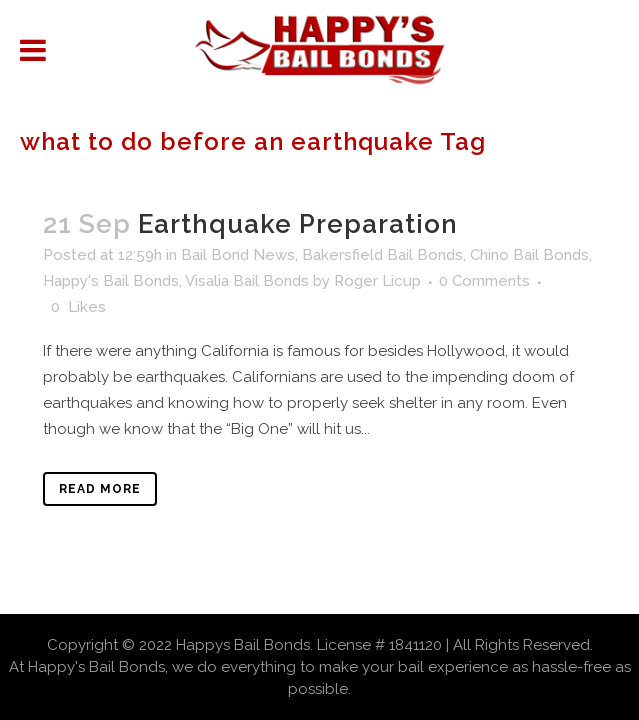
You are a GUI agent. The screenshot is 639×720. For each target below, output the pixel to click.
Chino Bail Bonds (529, 255)
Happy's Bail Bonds (111, 281)
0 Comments (484, 281)
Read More (100, 489)
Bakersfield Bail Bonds (382, 255)
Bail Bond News (238, 255)
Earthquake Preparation (298, 224)
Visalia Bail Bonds (247, 281)
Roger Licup (377, 281)
